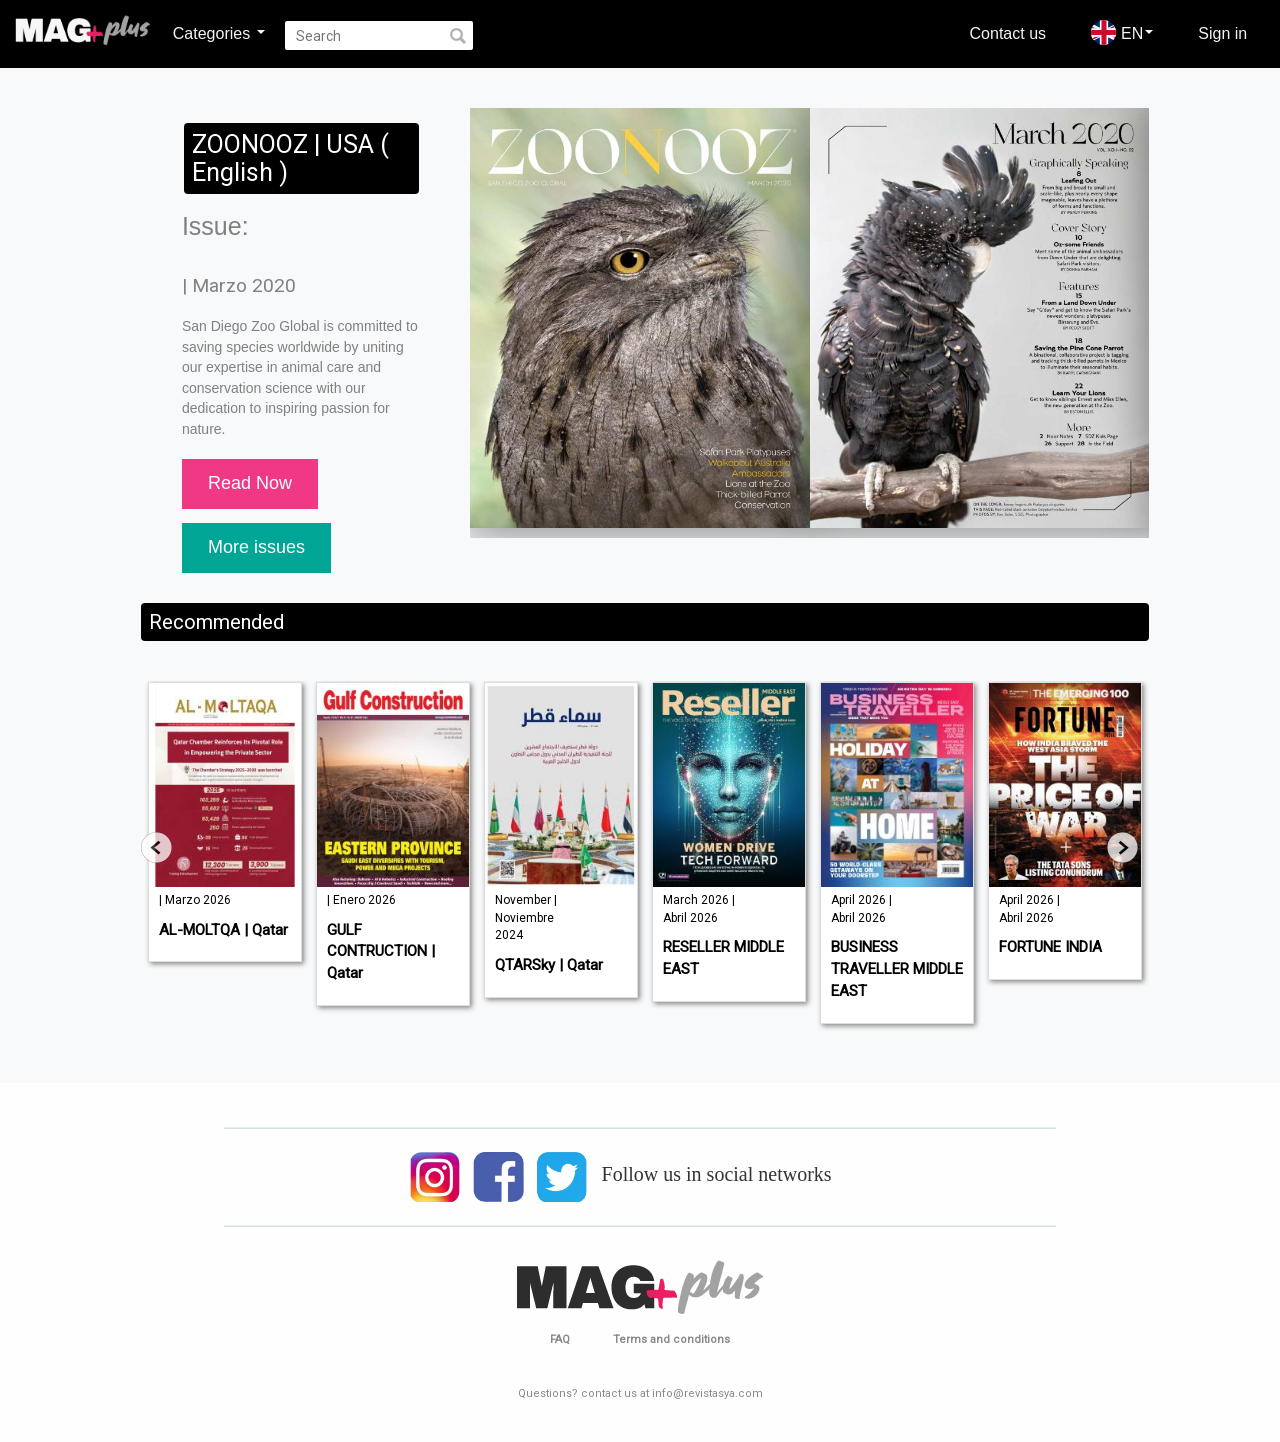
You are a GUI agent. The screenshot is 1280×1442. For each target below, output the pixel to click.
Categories (219, 33)
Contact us (1008, 33)
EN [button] (1122, 32)
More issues (256, 547)
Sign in (1222, 33)
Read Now (250, 483)
